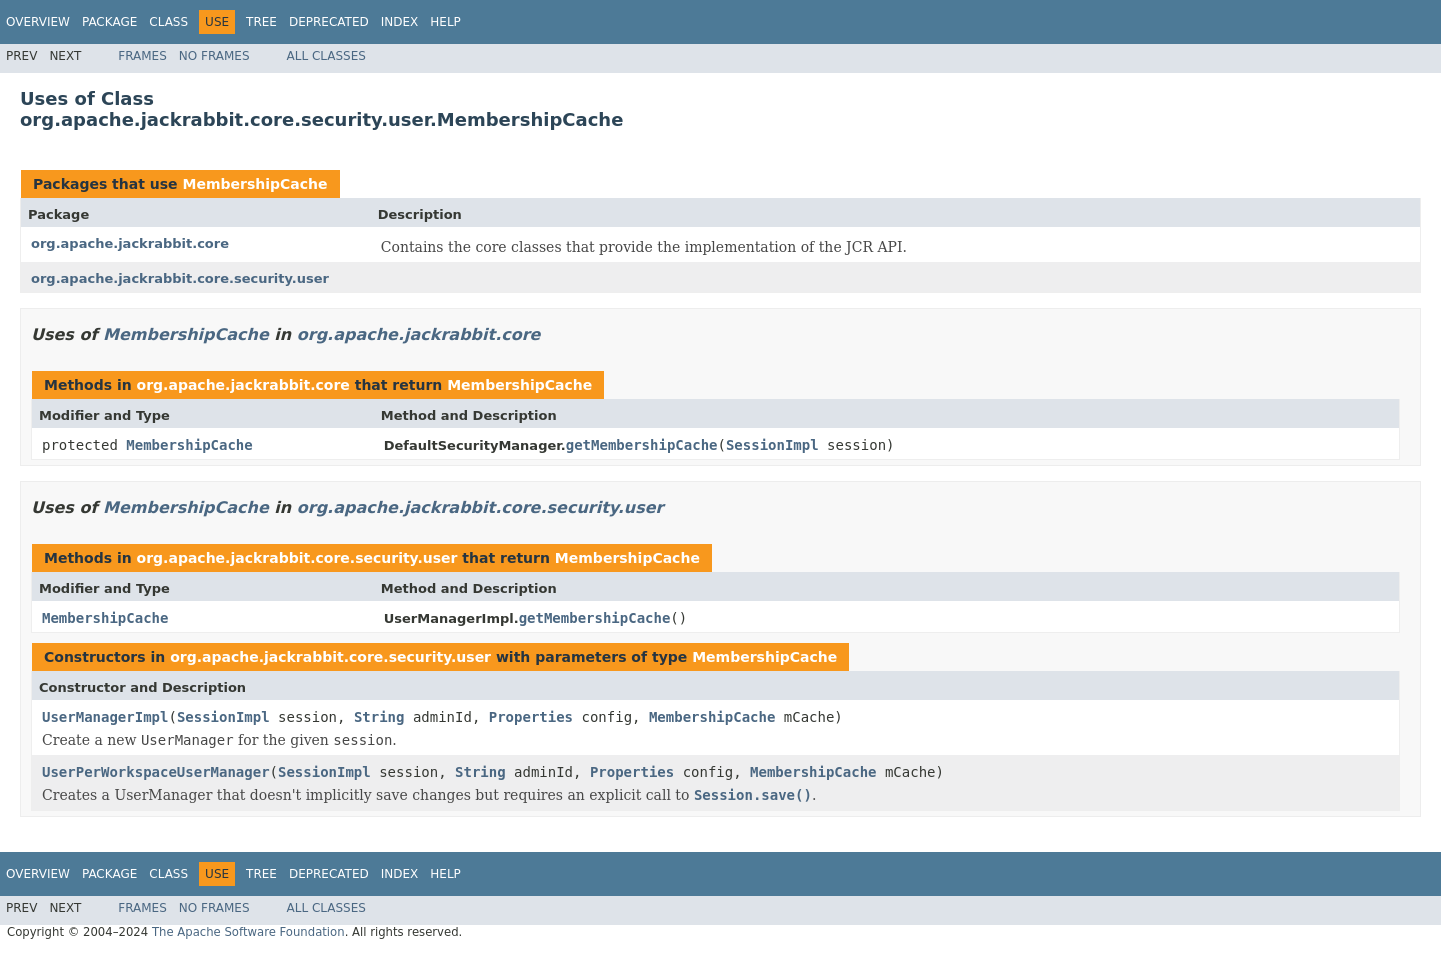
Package (109, 22)
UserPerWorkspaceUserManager (156, 772)
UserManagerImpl (105, 717)
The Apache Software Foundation (248, 932)
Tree (261, 22)
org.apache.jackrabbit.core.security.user (180, 278)
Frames (142, 56)
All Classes (326, 56)
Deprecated (329, 22)
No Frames (214, 56)
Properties (531, 717)
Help (445, 22)
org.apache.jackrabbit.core (130, 243)
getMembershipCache (642, 445)
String (379, 717)
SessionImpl (772, 445)
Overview (38, 22)
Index (400, 22)
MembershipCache (254, 184)
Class (168, 22)
